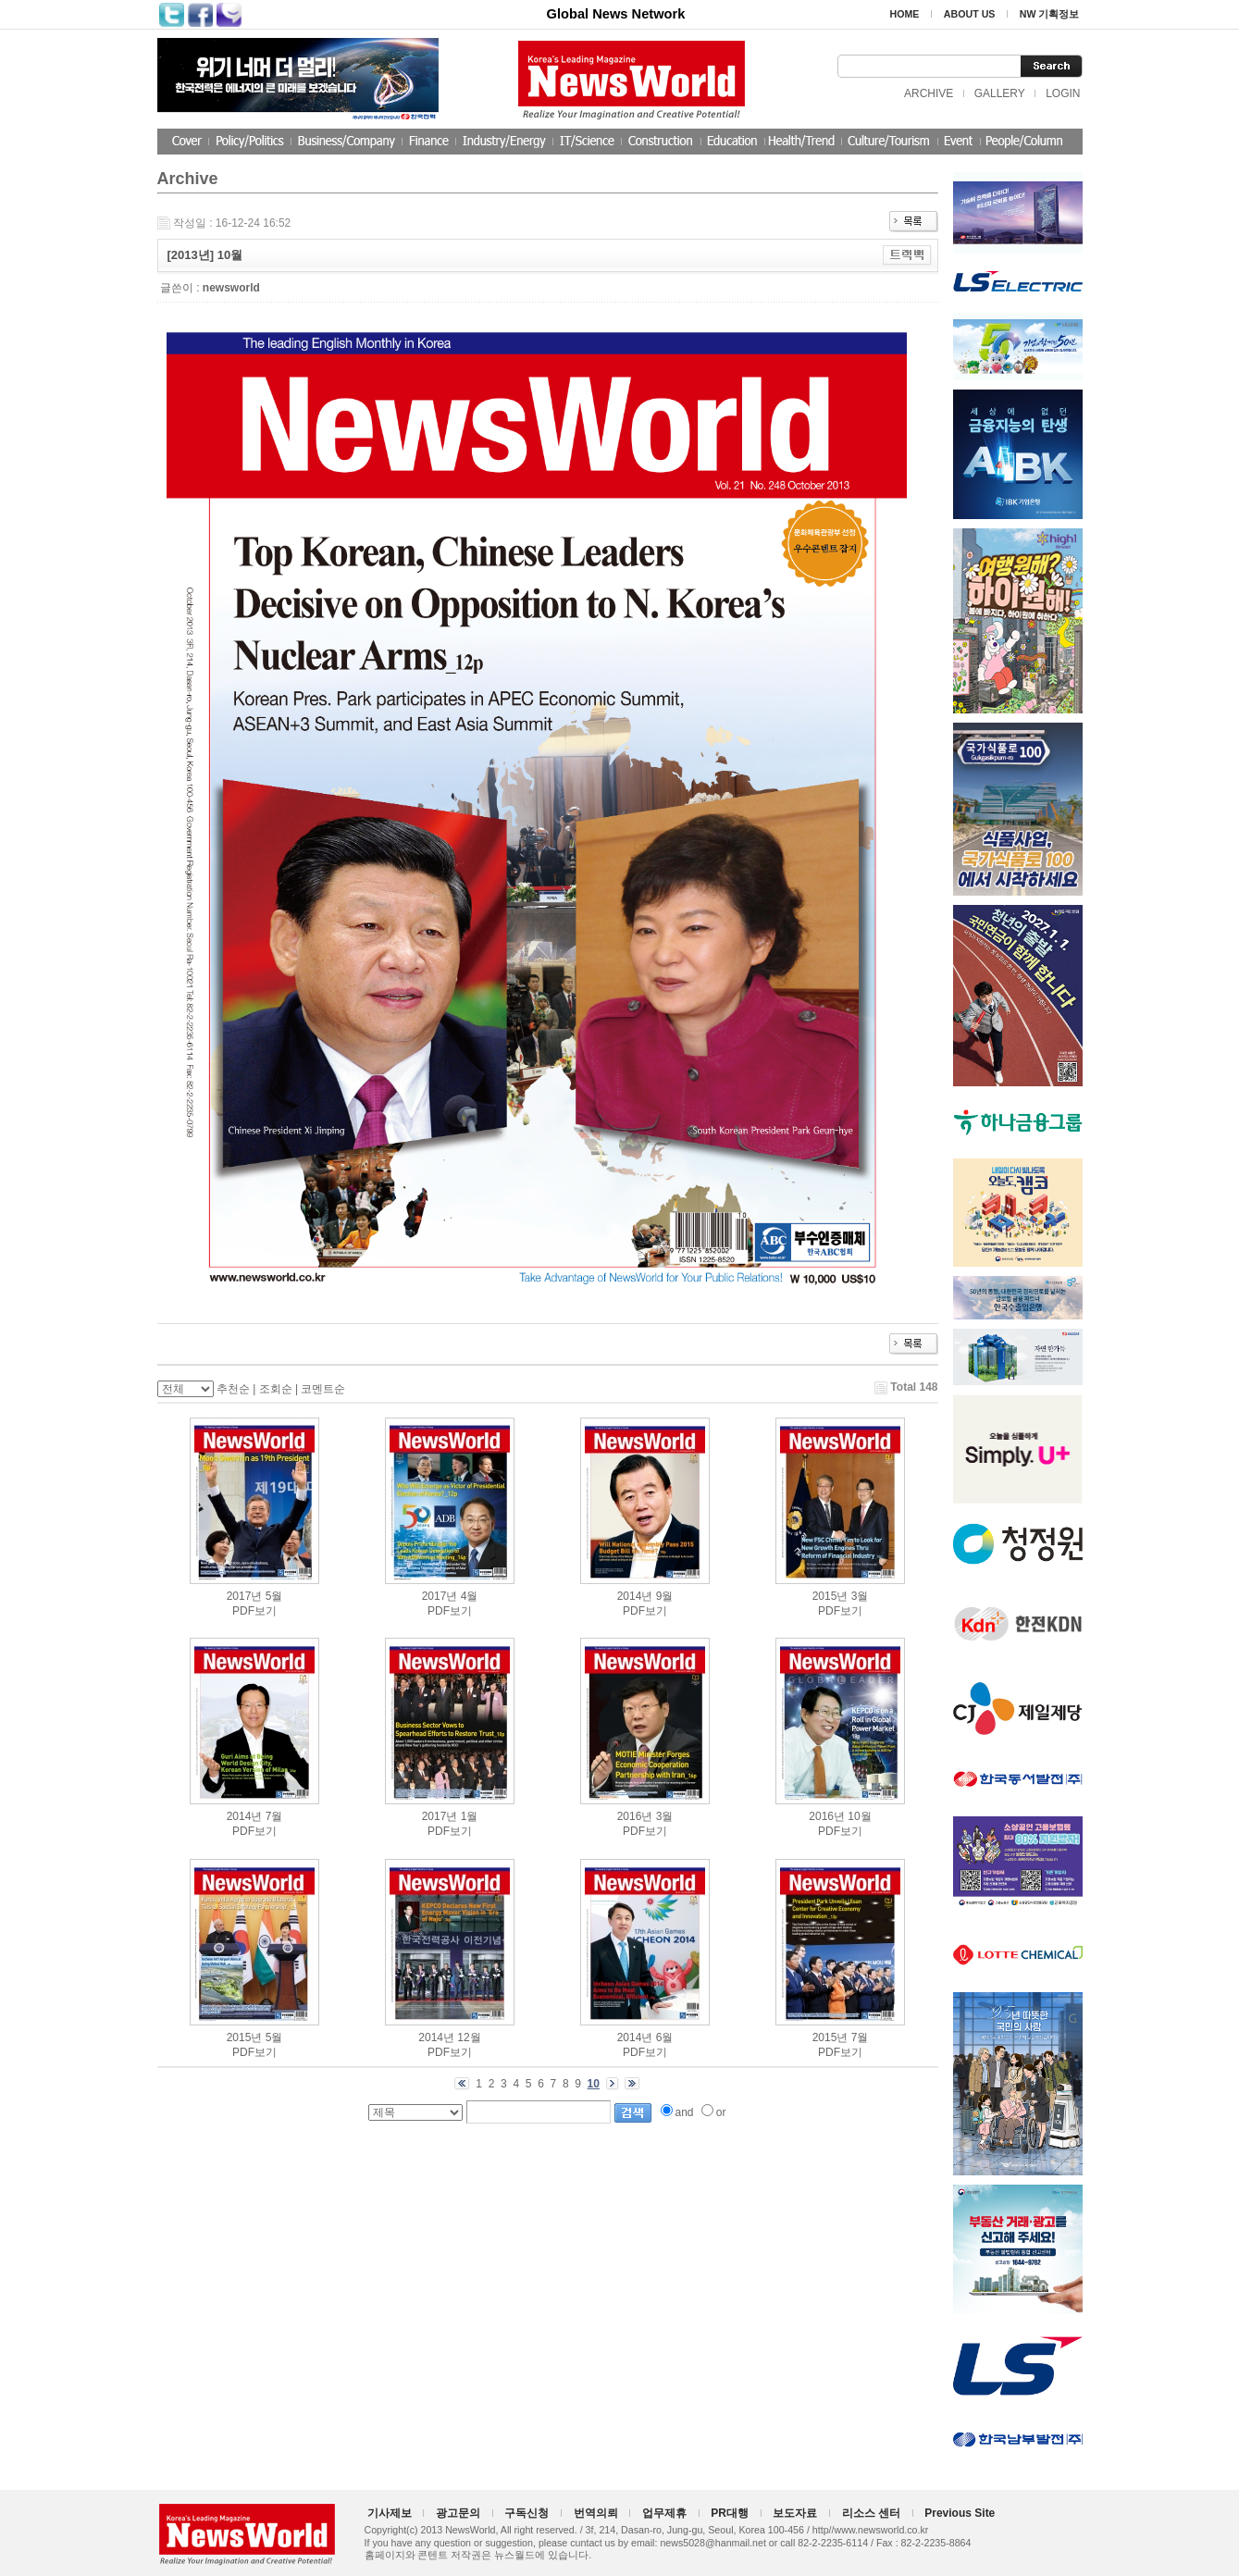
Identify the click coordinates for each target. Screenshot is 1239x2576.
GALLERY (999, 93)
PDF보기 (254, 1610)
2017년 (245, 1596)
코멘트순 (323, 1388)
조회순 (275, 1388)
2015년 (830, 1596)
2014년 (635, 1596)
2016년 (635, 1816)
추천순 (233, 1388)
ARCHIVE (928, 93)
